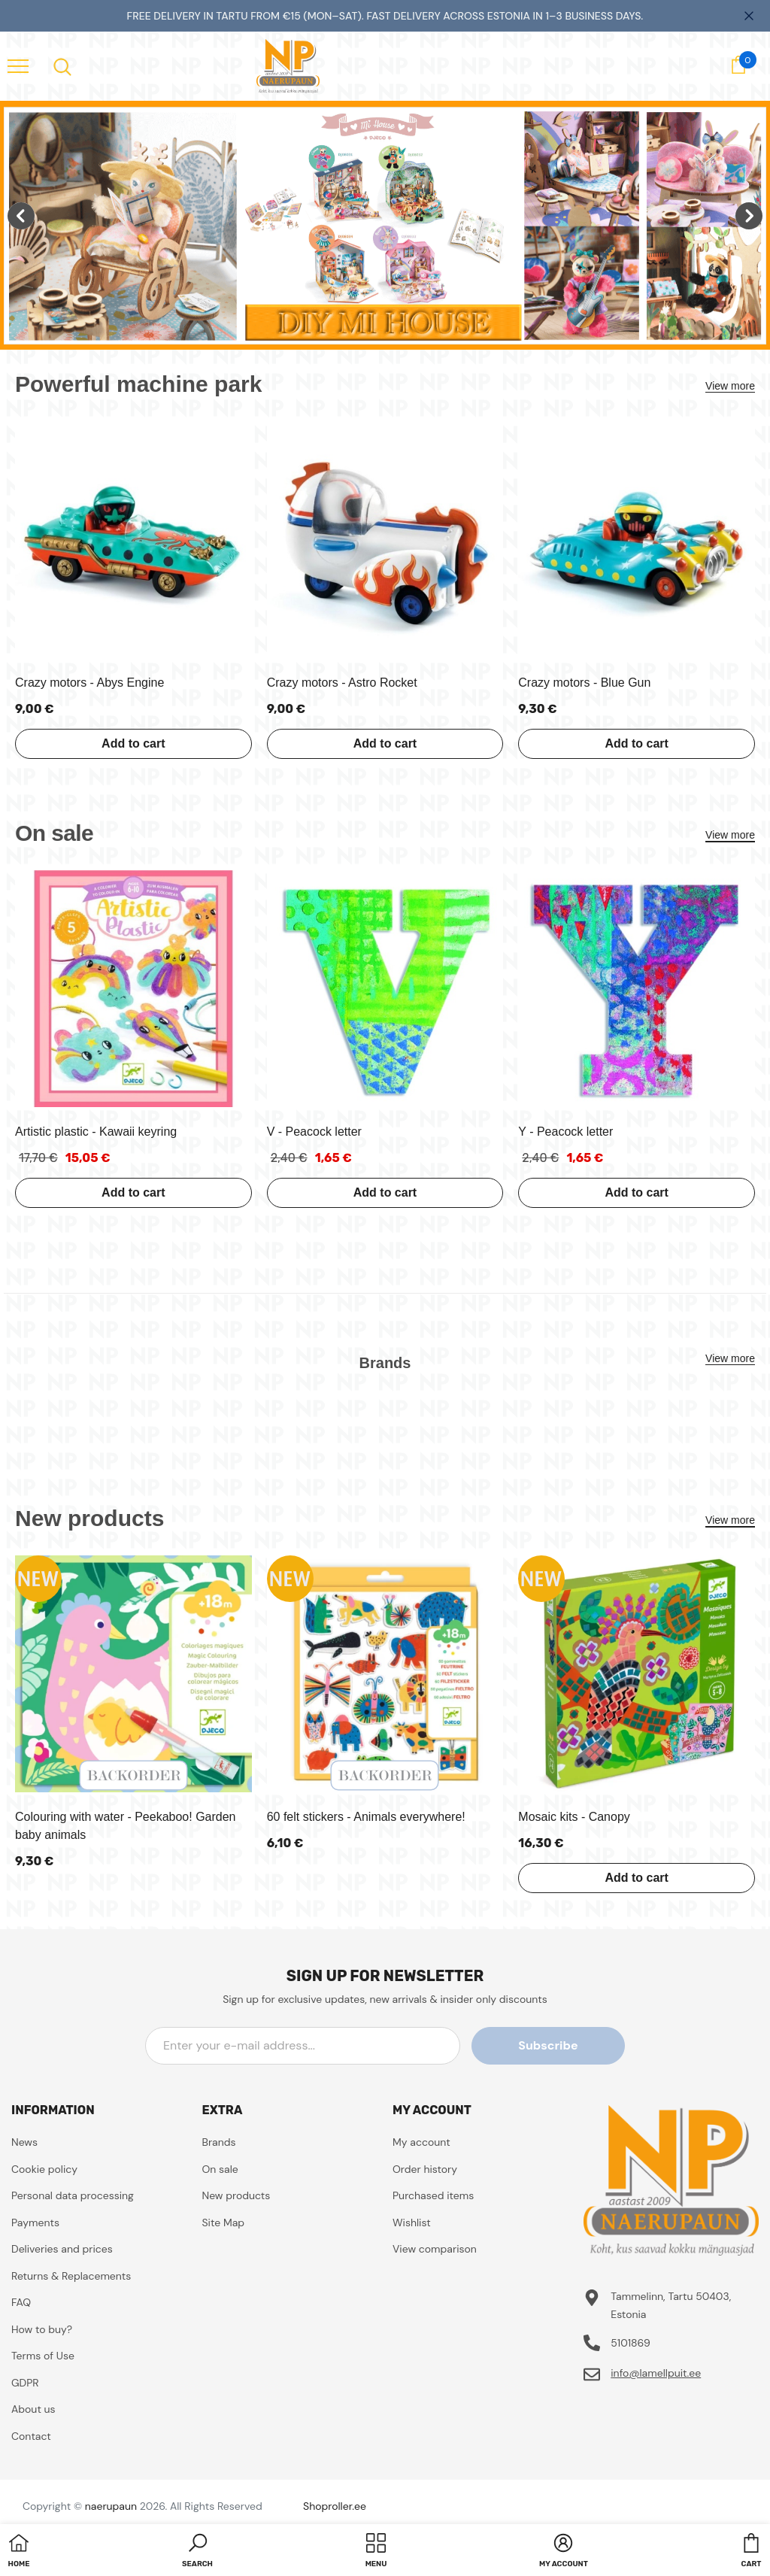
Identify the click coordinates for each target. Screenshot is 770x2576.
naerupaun (111, 2506)
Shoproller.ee (334, 2506)
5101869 (630, 2343)
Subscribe (557, 2045)
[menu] (18, 65)
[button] (197, 2552)
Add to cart (133, 743)
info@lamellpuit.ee (656, 2373)
